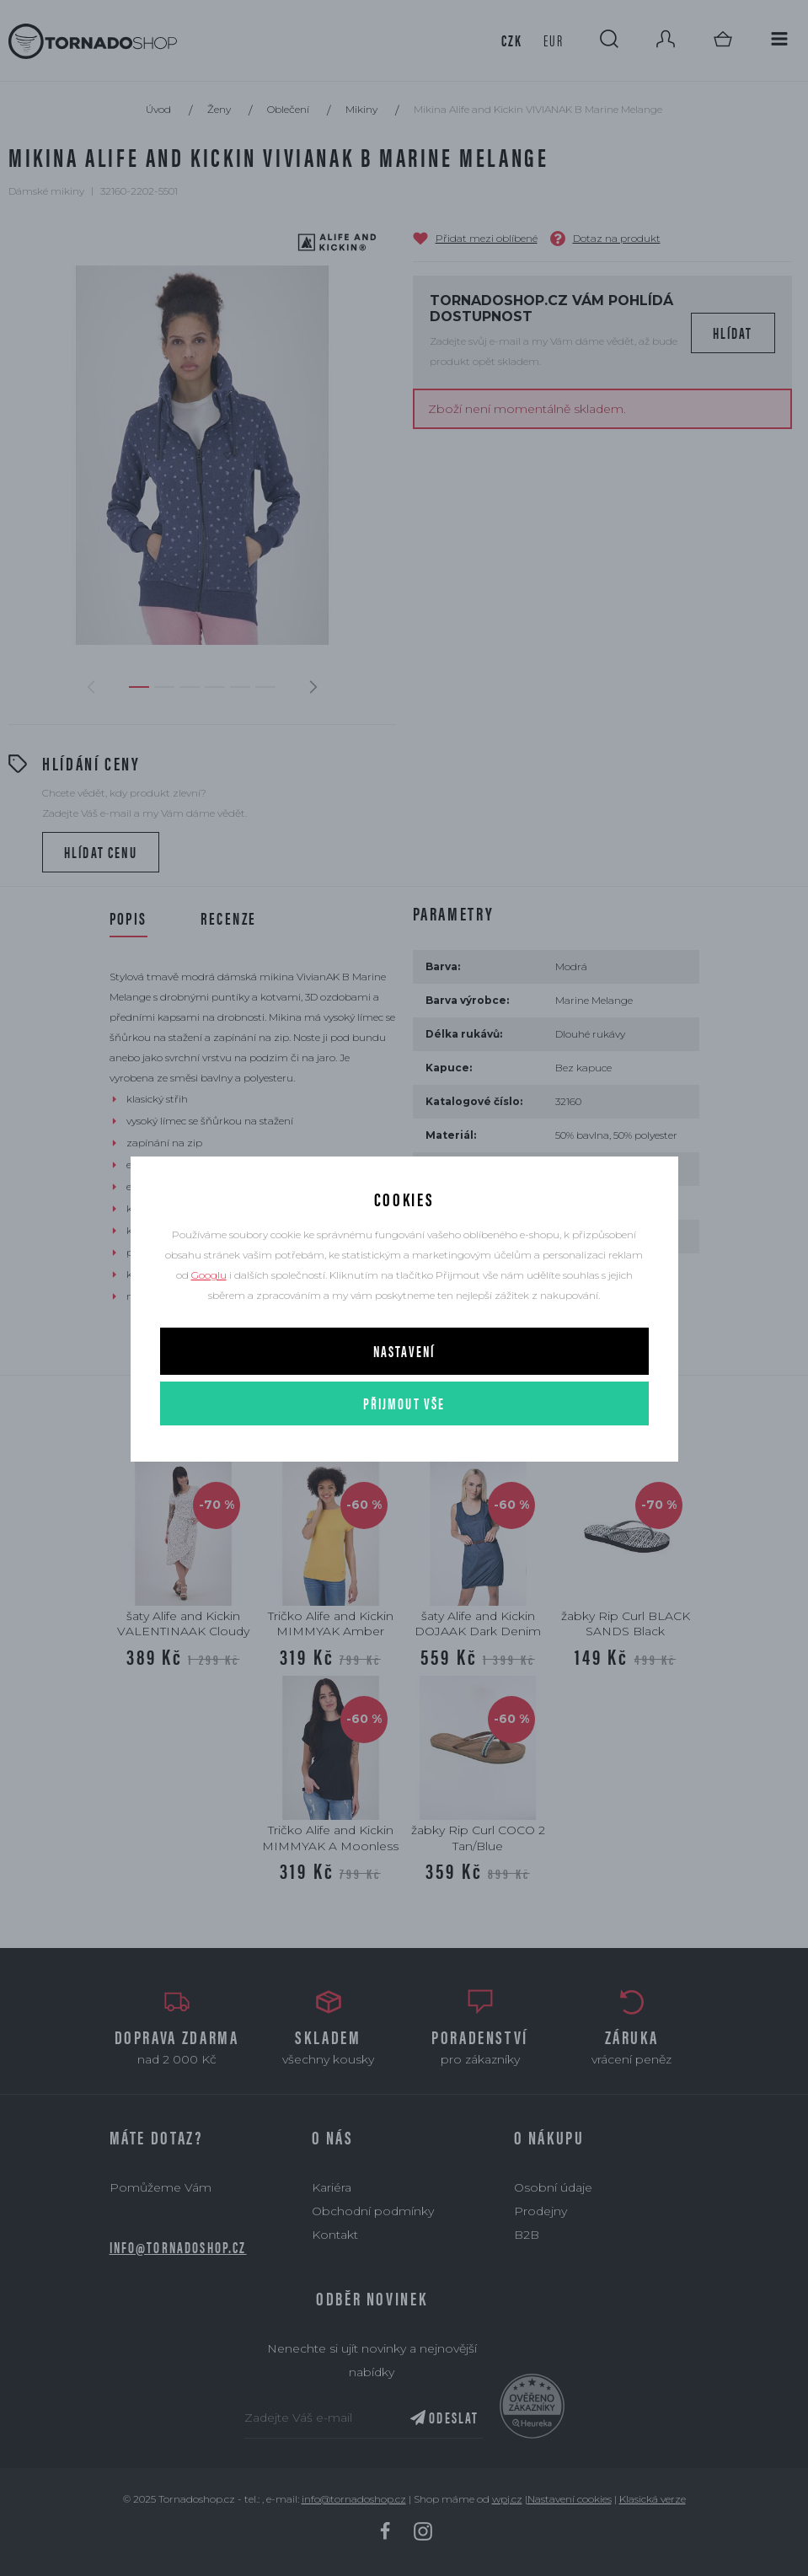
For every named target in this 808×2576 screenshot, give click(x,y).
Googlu (209, 1275)
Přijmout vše (404, 1403)
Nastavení (404, 1350)
